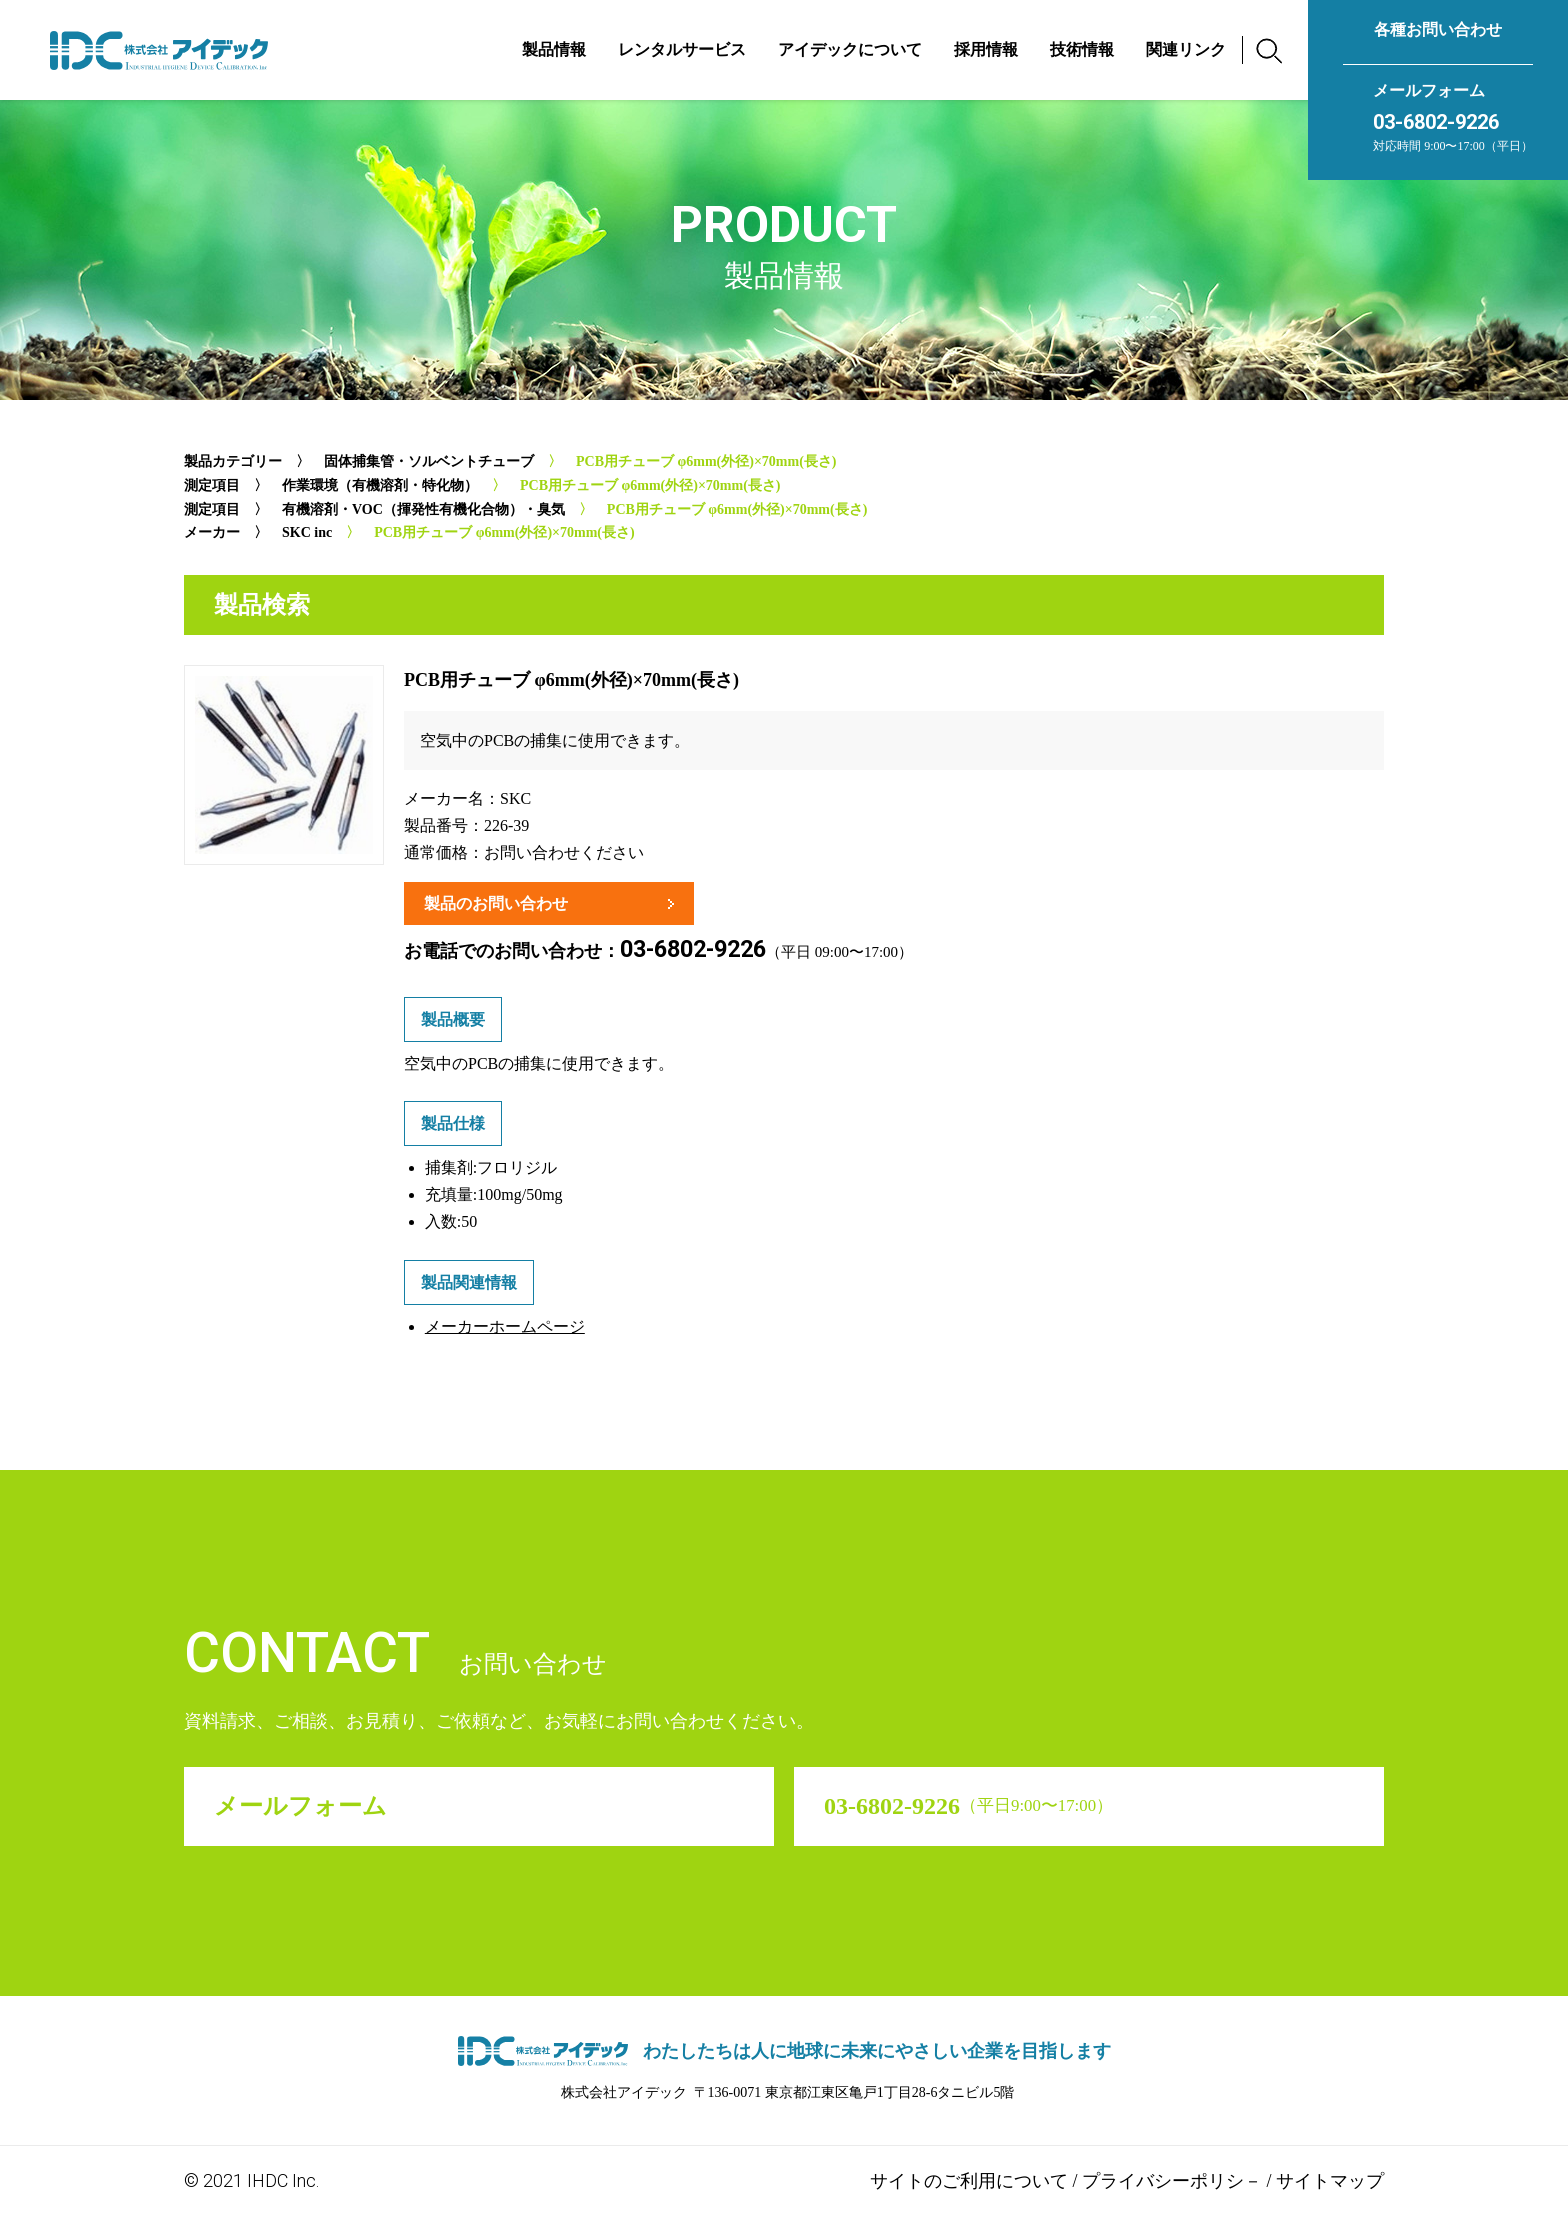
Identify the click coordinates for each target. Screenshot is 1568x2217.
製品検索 (262, 605)
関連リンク (1186, 49)
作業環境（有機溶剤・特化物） (380, 485)
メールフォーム (1429, 90)
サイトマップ (1330, 2180)
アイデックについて (850, 49)
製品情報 (554, 49)
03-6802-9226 (1436, 122)
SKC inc (307, 532)
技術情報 (1082, 49)
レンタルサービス (682, 49)
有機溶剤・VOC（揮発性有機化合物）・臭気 (423, 509)
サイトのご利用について (969, 2180)
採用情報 (986, 49)
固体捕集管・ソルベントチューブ (429, 461)
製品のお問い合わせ (496, 903)
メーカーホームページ (505, 1326)
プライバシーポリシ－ (1172, 2180)
